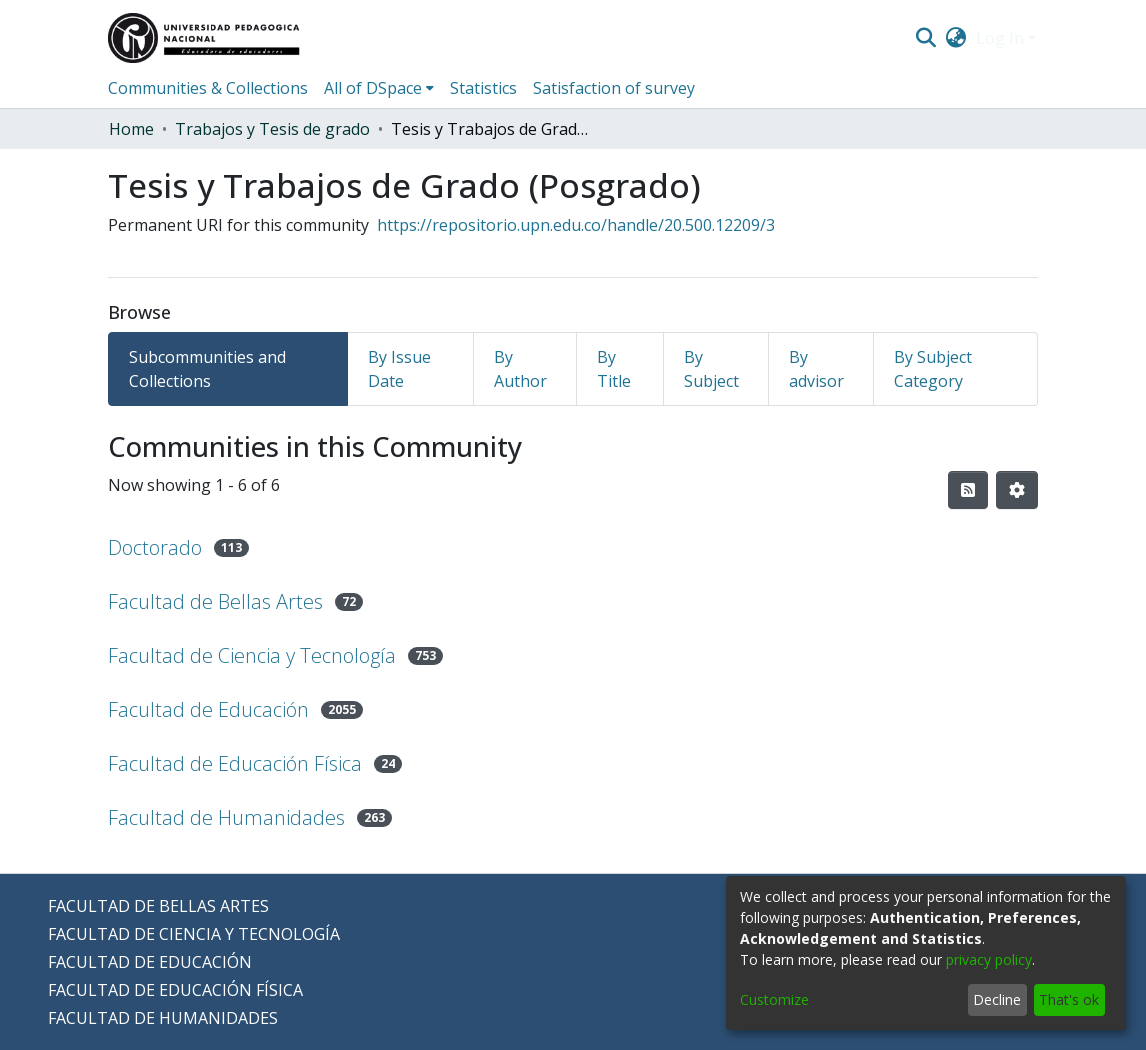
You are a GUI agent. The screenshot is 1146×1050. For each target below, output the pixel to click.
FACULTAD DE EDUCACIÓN (150, 962)
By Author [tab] (520, 369)
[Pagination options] (1017, 490)
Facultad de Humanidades (226, 817)
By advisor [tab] (816, 369)
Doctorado (155, 547)
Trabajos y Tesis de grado (272, 129)
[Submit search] (925, 38)
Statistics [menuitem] (483, 88)
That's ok (1069, 999)
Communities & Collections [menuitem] (208, 88)
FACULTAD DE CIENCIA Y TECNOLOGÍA (194, 934)
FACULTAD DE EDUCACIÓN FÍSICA (175, 990)
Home (131, 129)
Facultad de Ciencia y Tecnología (252, 655)
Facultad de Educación (208, 709)
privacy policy (989, 959)
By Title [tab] (614, 369)
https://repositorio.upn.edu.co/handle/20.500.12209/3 (576, 225)
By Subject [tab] (711, 369)
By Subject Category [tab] (933, 369)
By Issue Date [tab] (399, 369)
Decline (997, 999)
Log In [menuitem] (1000, 38)
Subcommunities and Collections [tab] (207, 369)
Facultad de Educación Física (235, 763)
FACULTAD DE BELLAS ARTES (158, 906)
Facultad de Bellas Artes (215, 601)
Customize (774, 999)
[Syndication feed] (968, 490)
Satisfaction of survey (614, 88)
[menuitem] (956, 38)
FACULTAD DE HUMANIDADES (163, 1018)
